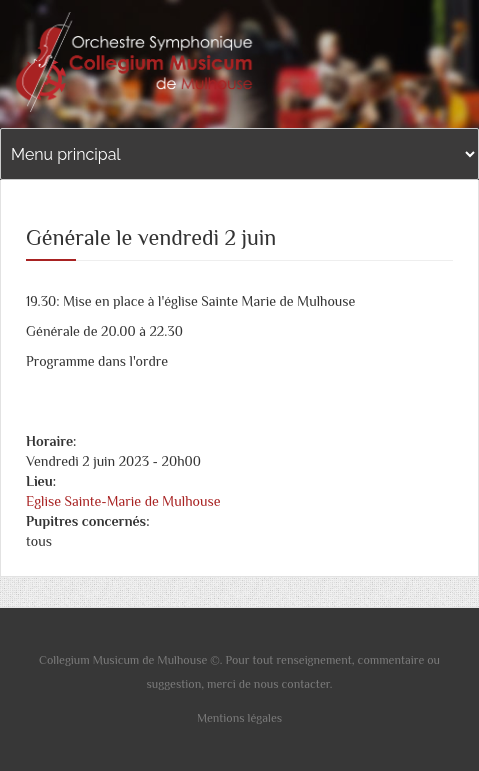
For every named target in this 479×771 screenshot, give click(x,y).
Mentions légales (239, 718)
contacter (306, 684)
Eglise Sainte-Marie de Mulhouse (123, 501)
